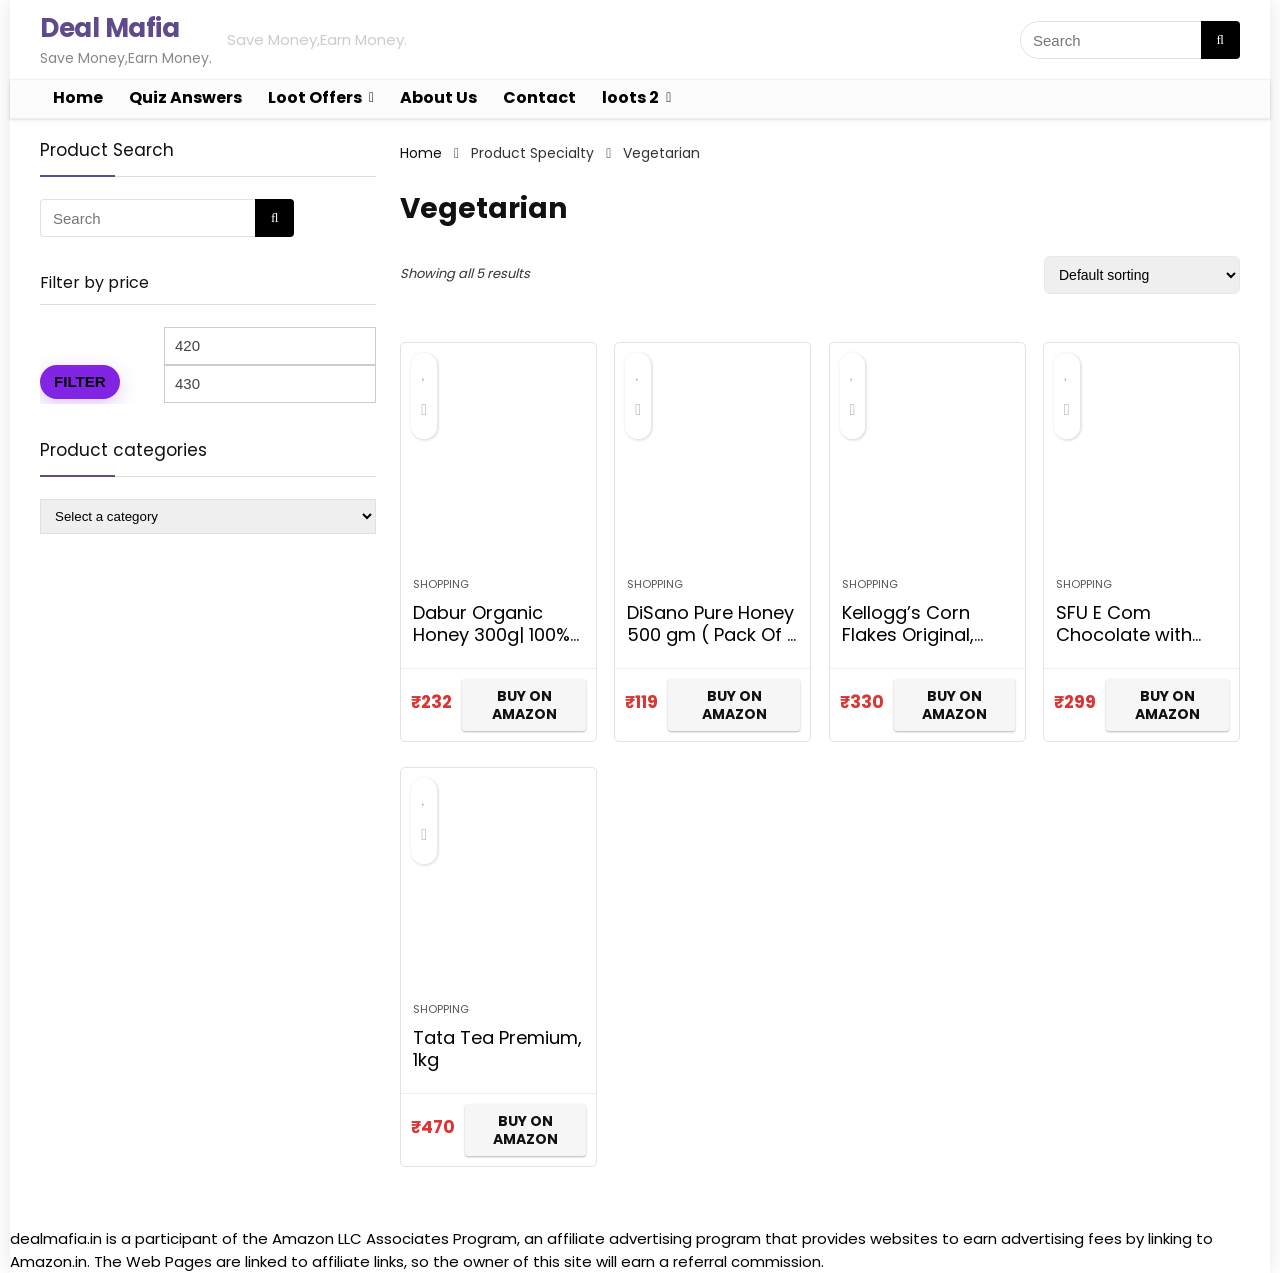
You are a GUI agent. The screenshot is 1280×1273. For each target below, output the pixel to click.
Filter (80, 381)
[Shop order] (1142, 275)
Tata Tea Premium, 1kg (497, 1048)
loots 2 (630, 97)
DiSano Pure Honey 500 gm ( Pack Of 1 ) (710, 634)
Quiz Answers (185, 97)
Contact (539, 97)
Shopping (441, 584)
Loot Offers (315, 97)
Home (78, 97)
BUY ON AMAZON (524, 705)
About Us (438, 97)
